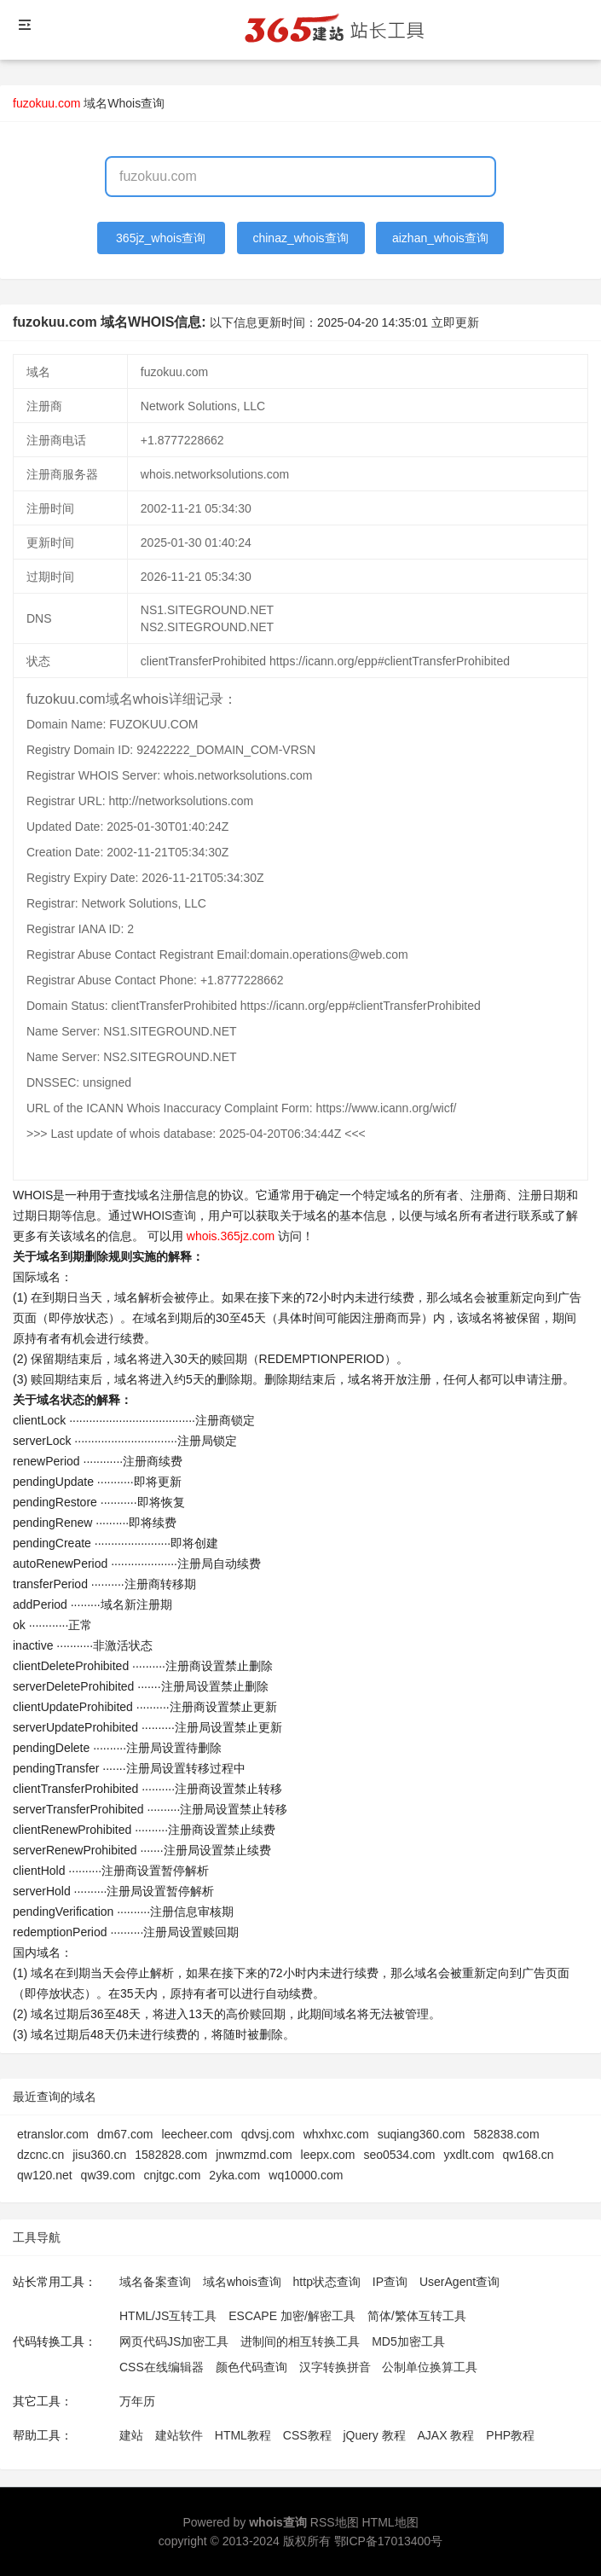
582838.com (507, 2134)
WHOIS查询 (164, 1215)
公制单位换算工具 (429, 2367)
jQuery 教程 (374, 2435)
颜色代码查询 (251, 2367)
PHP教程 (510, 2435)
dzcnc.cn (40, 2154)
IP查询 (390, 2282)
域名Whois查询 (124, 103)
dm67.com (125, 2134)
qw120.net (44, 2175)
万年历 (137, 2401)
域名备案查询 (155, 2282)
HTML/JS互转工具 (168, 2316)
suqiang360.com (421, 2134)
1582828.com (171, 2154)
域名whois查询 (242, 2282)
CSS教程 (307, 2435)
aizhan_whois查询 (440, 238)
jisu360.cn (99, 2154)
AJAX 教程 (446, 2435)
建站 (131, 2435)
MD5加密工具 (408, 2341)
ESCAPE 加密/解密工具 (291, 2316)
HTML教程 (243, 2435)
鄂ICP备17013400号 (388, 2541)
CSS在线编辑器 (161, 2367)
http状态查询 (327, 2282)
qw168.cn (528, 2154)
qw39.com (108, 2175)
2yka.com (234, 2175)
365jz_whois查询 (160, 238)
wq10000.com (306, 2175)
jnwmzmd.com (254, 2154)
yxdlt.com (468, 2154)
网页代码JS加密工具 (173, 2341)
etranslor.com (53, 2134)
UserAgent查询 (459, 2282)
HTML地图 (389, 2522)
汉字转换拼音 (335, 2367)
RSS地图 (334, 2522)
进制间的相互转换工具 (300, 2341)
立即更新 (455, 322)
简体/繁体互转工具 (416, 2316)
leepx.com (328, 2154)
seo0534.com (399, 2154)
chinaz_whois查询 (300, 238)
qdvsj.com (268, 2134)
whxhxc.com (336, 2134)
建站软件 (179, 2435)
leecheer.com (196, 2134)
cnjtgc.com (171, 2175)
